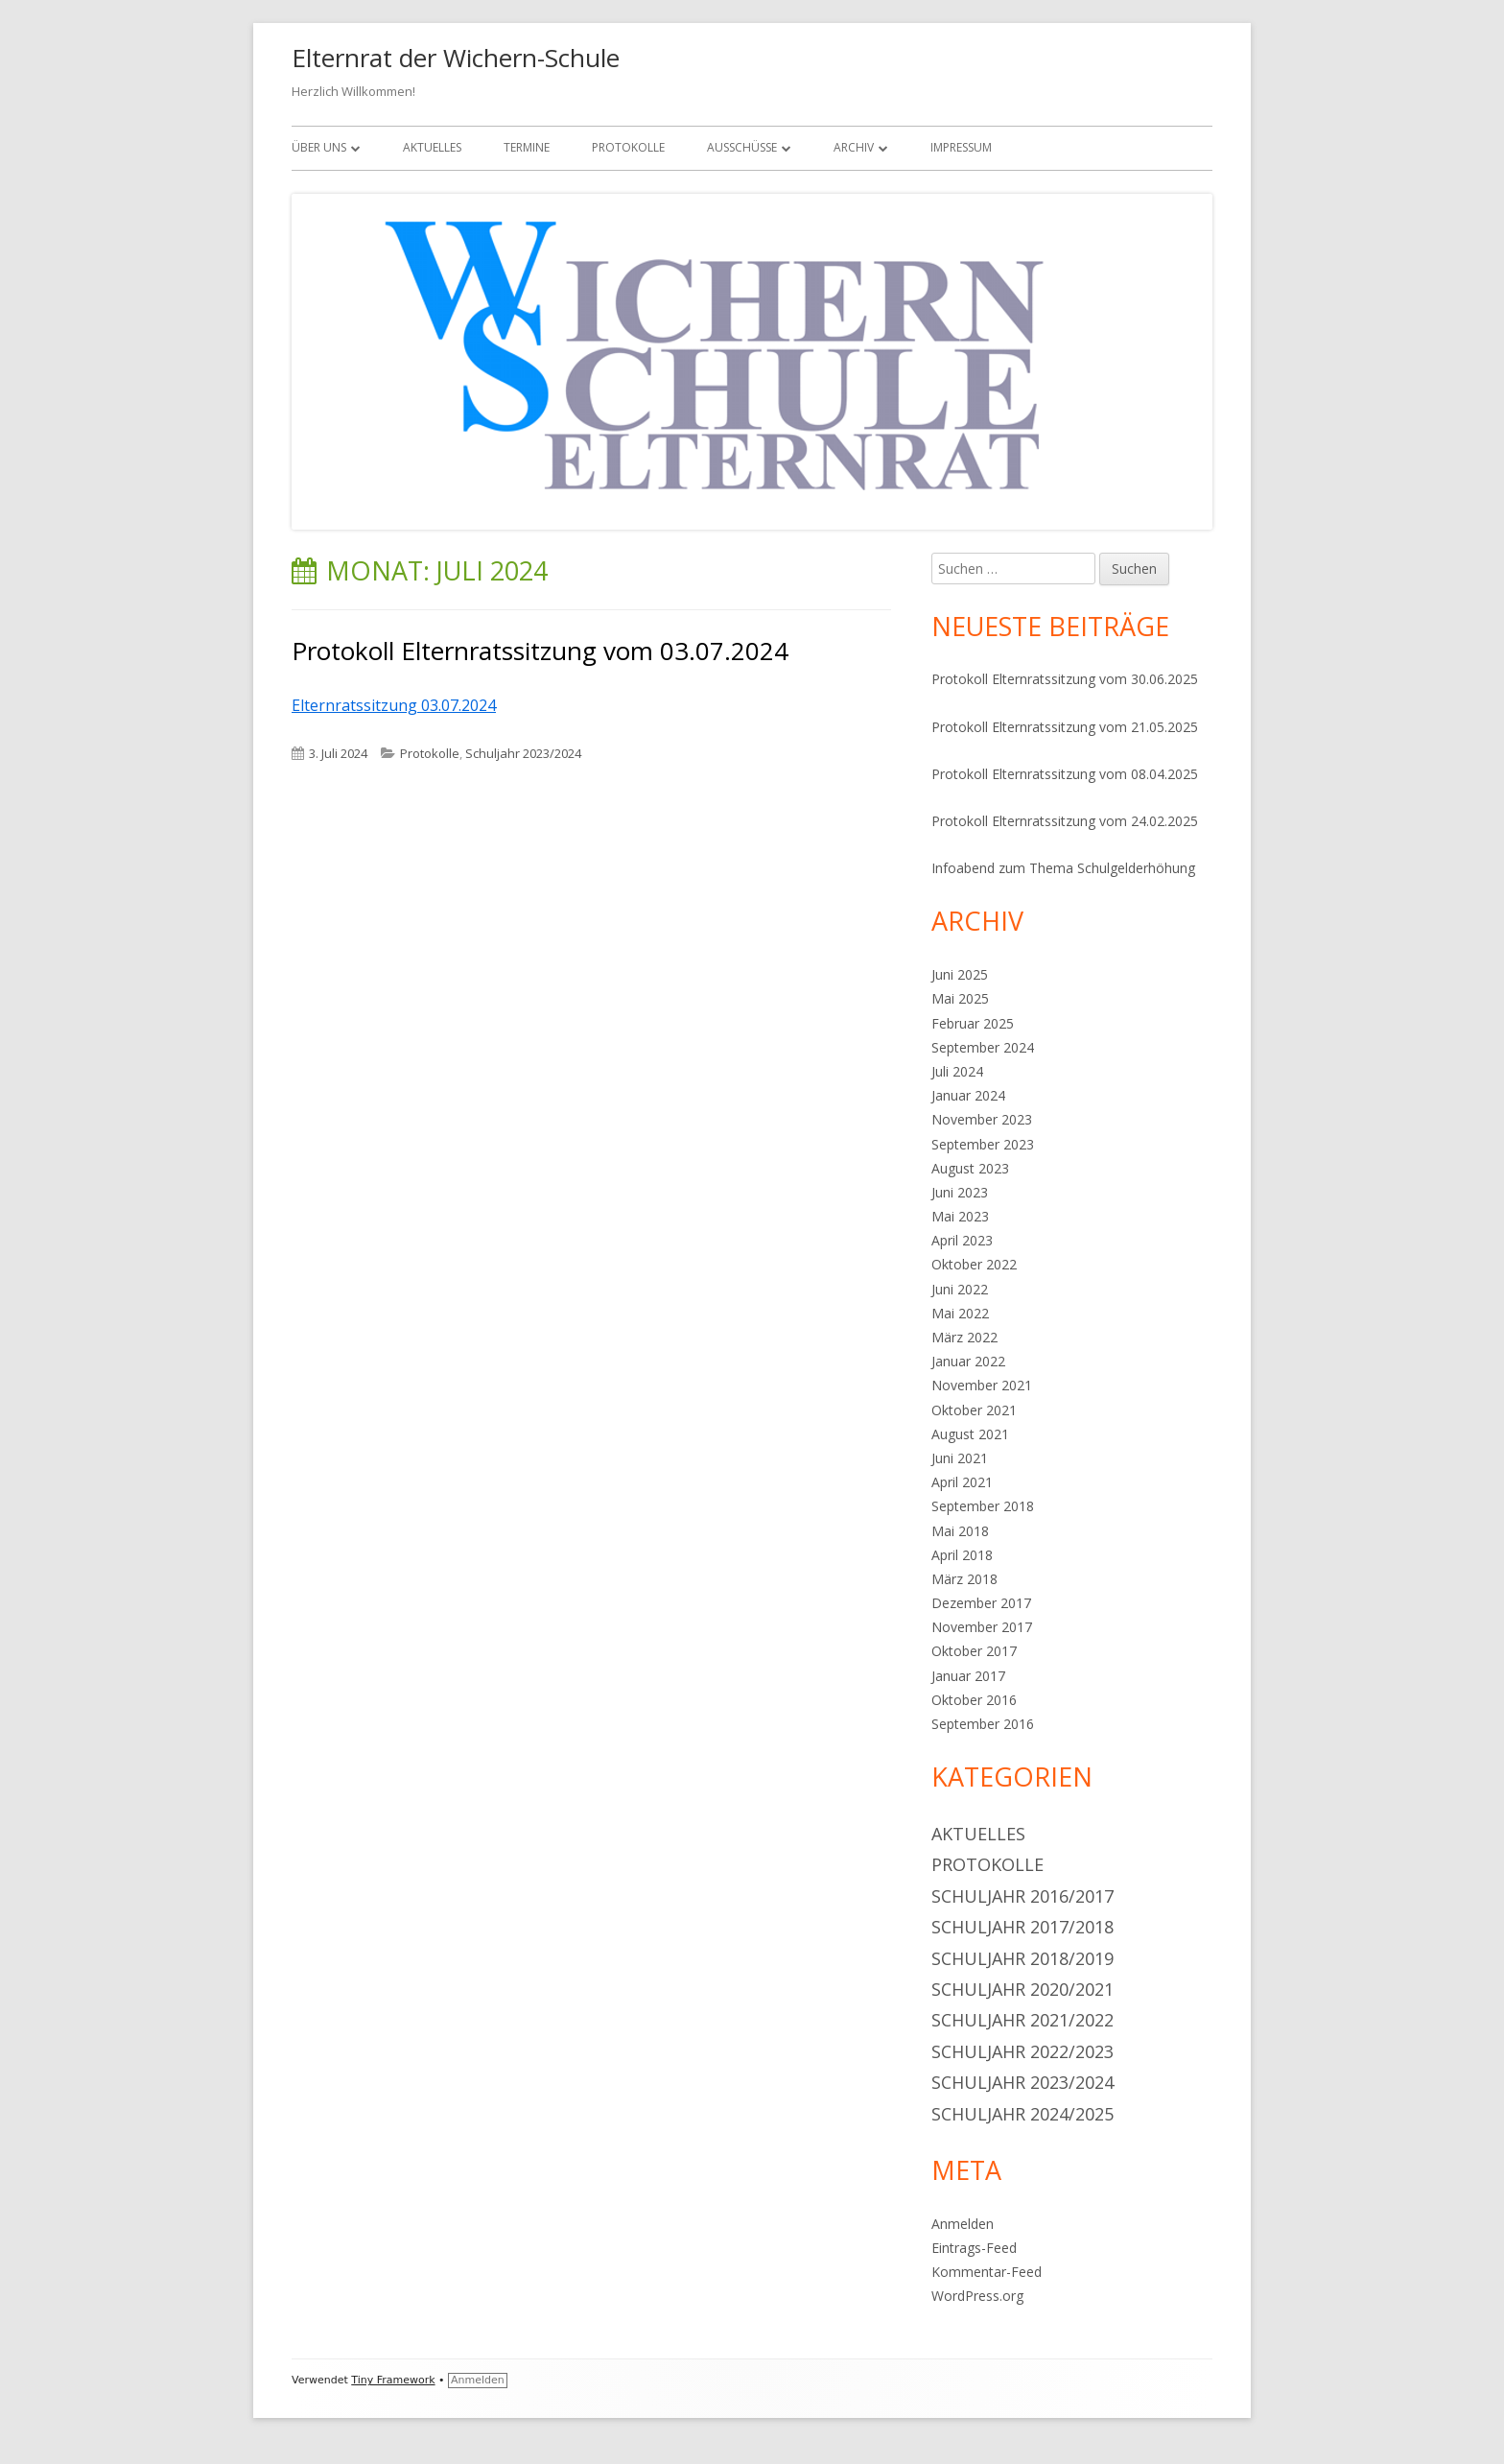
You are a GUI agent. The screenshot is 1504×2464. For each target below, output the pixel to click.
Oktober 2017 (974, 1651)
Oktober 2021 (974, 1410)
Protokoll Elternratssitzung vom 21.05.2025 (1064, 727)
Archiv (854, 147)
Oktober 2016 (974, 1700)
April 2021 (962, 1482)
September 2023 (982, 1144)
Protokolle (628, 147)
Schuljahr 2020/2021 (1022, 1989)
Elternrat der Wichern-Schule (456, 57)
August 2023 (970, 1168)
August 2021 (970, 1434)
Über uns (319, 147)
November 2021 (981, 1385)
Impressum (961, 147)
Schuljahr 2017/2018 (1022, 1926)
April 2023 (962, 1240)
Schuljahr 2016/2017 (1022, 1895)
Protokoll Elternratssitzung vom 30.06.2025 (1064, 679)
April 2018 (962, 1555)
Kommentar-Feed (986, 2272)
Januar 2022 (968, 1361)
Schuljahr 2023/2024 (523, 753)
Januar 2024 (968, 1095)
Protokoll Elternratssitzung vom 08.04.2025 (1064, 774)
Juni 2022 (959, 1289)
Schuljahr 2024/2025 (1022, 2113)
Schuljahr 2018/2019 (1022, 1958)
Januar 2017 (968, 1676)
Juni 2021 (959, 1458)
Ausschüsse (742, 147)
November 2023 (981, 1119)
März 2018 (964, 1579)
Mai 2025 (960, 998)
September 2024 (982, 1047)
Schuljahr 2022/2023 (1022, 2051)
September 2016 (982, 1724)
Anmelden (962, 2224)
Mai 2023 (960, 1216)
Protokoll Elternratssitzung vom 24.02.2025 (1064, 821)
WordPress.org (977, 2295)
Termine (527, 147)
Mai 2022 (960, 1313)
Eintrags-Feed (974, 2248)
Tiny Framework (393, 2380)
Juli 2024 (957, 1071)
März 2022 (964, 1337)
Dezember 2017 (981, 1603)
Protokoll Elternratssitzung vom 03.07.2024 (540, 650)
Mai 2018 (960, 1531)
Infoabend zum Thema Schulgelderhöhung (1063, 868)
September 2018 (982, 1506)
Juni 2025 (959, 974)
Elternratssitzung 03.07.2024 (394, 705)
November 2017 (981, 1627)
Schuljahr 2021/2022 (1022, 2019)
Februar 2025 (972, 1023)
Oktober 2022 (974, 1264)
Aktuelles (432, 147)
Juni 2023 (959, 1192)
